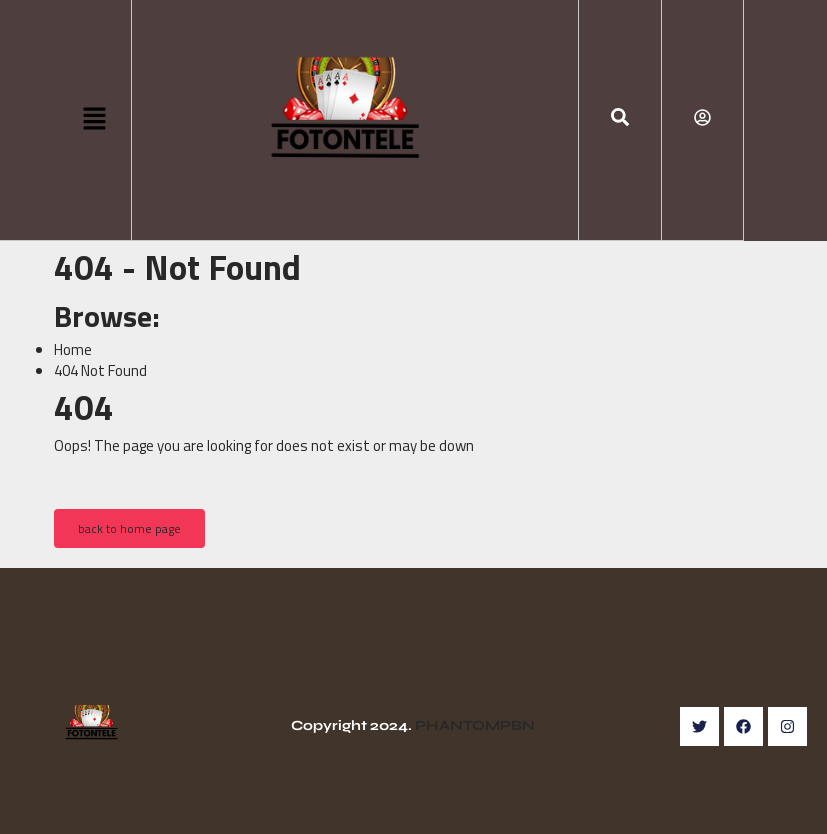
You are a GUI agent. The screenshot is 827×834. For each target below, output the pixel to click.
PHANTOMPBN (475, 725)
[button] (95, 119)
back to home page (129, 528)
